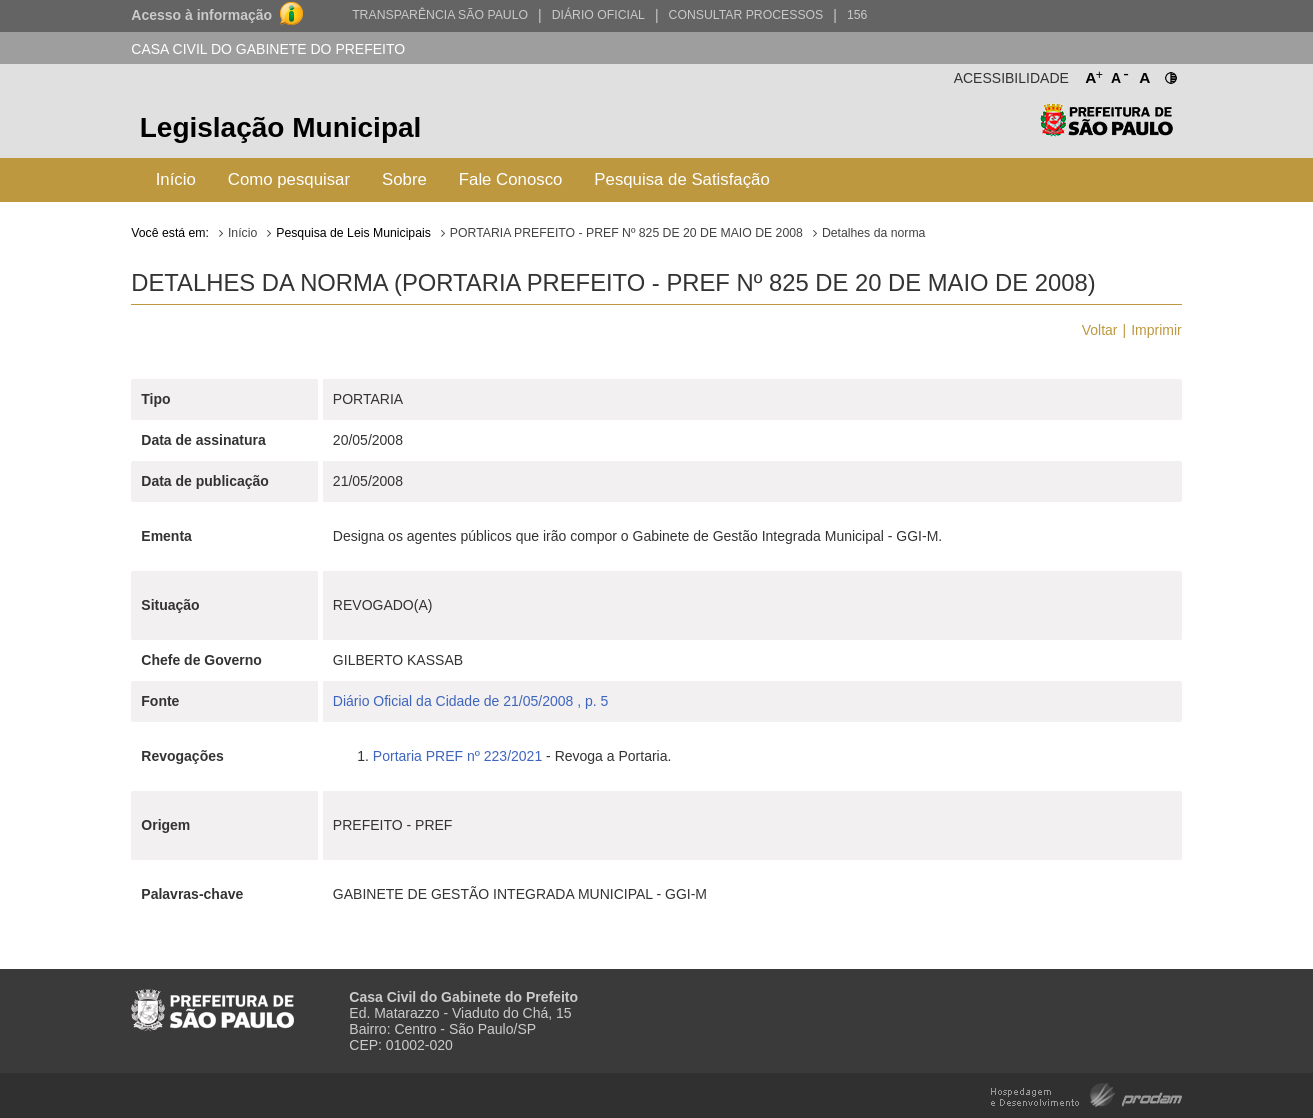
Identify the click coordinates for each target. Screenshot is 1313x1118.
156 (857, 15)
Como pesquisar (289, 179)
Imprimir (1156, 330)
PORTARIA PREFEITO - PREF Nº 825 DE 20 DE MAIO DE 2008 (626, 233)
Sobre (404, 179)
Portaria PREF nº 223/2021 (457, 756)
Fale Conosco (511, 179)
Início (176, 179)
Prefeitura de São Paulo (1106, 130)
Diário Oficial (598, 15)
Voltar (1100, 330)
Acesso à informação (201, 15)
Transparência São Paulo (440, 15)
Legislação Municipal (281, 127)
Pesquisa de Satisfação (681, 179)
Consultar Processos (746, 15)
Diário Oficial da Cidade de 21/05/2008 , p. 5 (471, 701)
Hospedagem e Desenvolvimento (1086, 1093)
